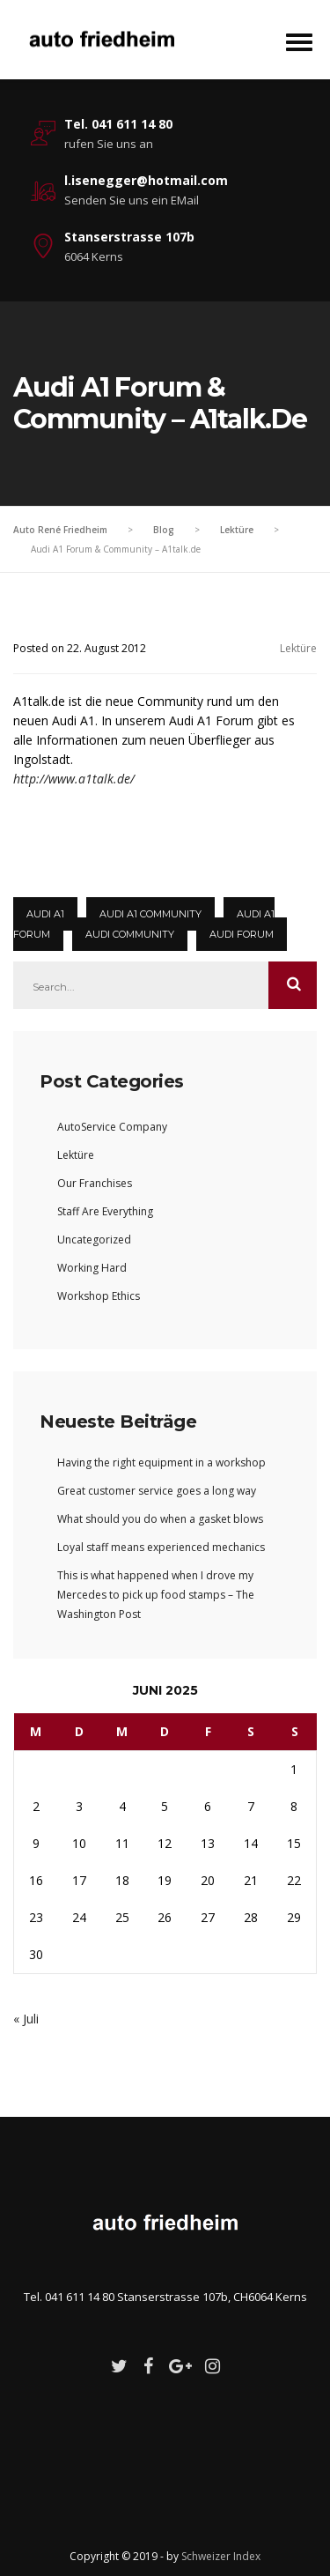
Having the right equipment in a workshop (161, 1462)
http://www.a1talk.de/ (74, 778)
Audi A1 (45, 914)
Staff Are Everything (105, 1211)
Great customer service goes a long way (156, 1490)
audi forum (241, 934)
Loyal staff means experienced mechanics (161, 1547)
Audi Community (129, 934)
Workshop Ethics (98, 1295)
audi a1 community (150, 914)
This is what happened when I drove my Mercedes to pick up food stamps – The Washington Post (155, 1595)
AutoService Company (112, 1126)
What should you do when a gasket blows (160, 1518)
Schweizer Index (220, 2556)
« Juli (26, 2018)
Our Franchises (94, 1183)
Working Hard (92, 1267)
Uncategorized (94, 1239)
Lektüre (298, 648)
